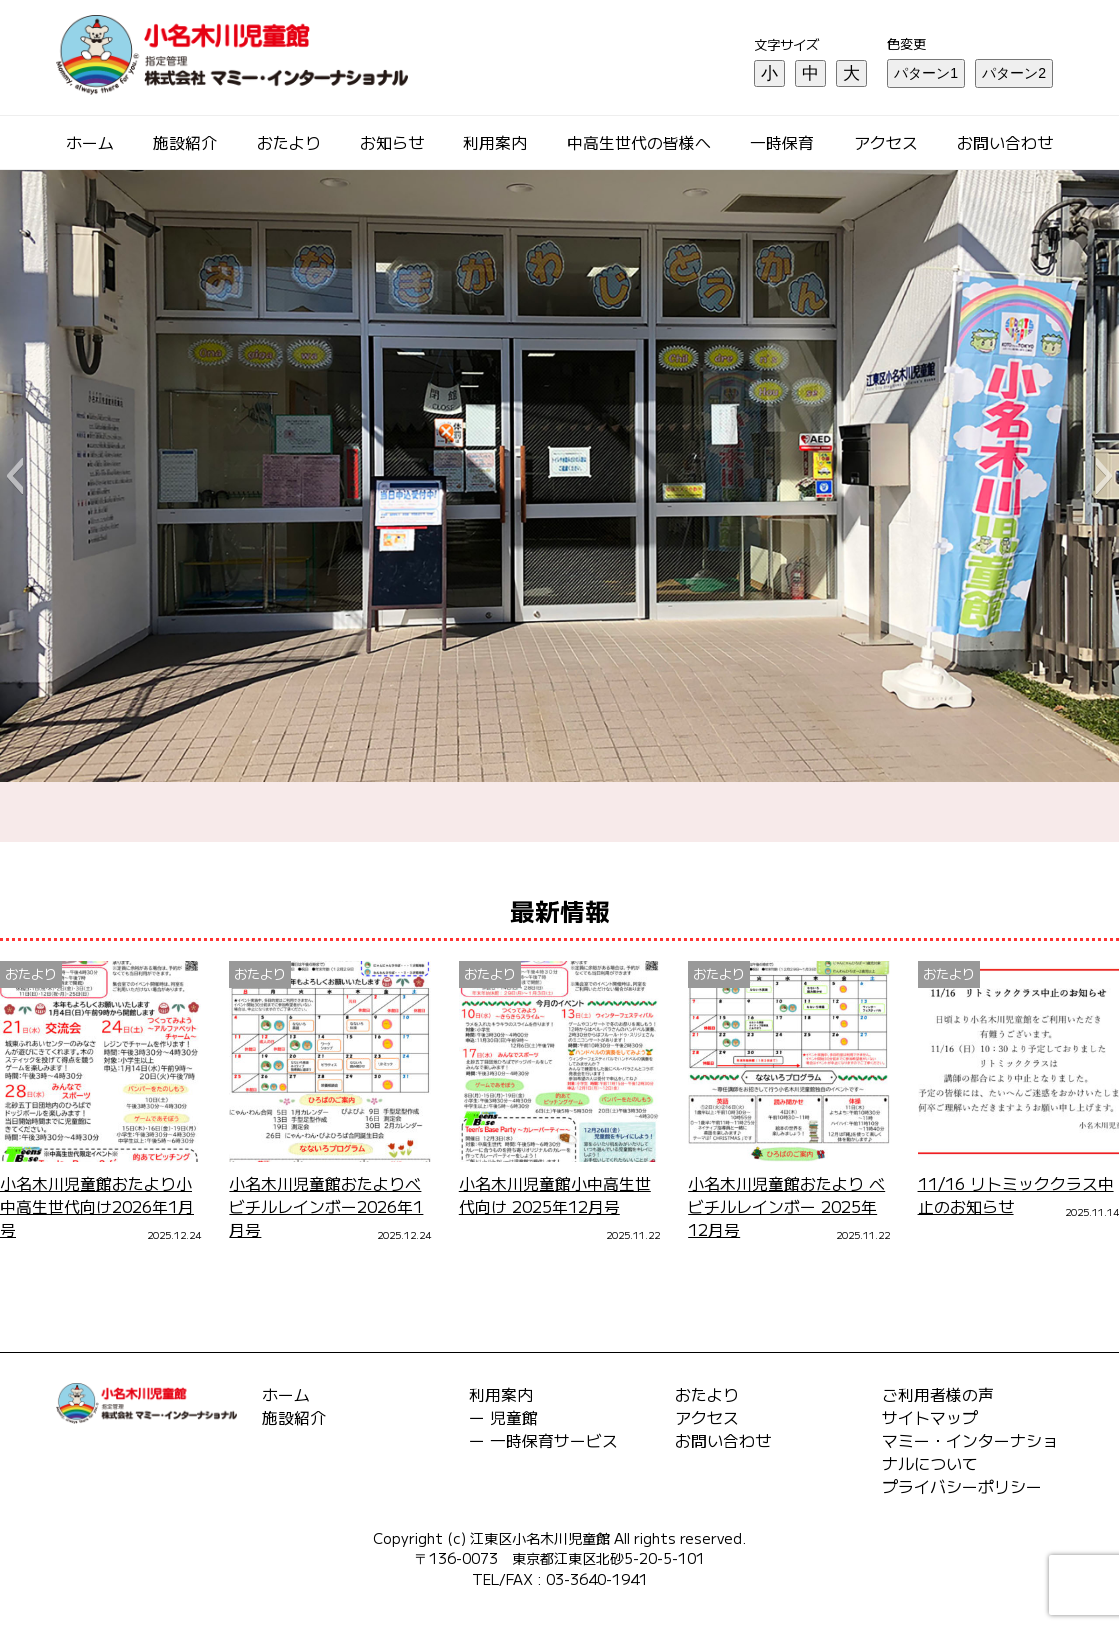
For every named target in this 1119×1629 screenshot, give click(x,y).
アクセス (886, 142)
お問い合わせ (1005, 142)
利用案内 (495, 142)
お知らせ (392, 142)
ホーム (90, 142)
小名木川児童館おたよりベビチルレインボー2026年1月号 (326, 1206)
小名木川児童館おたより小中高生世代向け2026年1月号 (97, 1206)
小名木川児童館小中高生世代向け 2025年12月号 (555, 1195)
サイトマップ (930, 1417)
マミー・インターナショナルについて (970, 1452)
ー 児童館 (503, 1417)
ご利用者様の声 (938, 1394)
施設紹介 (185, 142)
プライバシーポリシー (962, 1486)
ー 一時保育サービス (543, 1440)
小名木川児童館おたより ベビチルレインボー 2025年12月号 (786, 1206)
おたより (289, 142)
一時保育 (782, 142)
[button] (14, 476)
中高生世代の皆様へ (639, 142)
